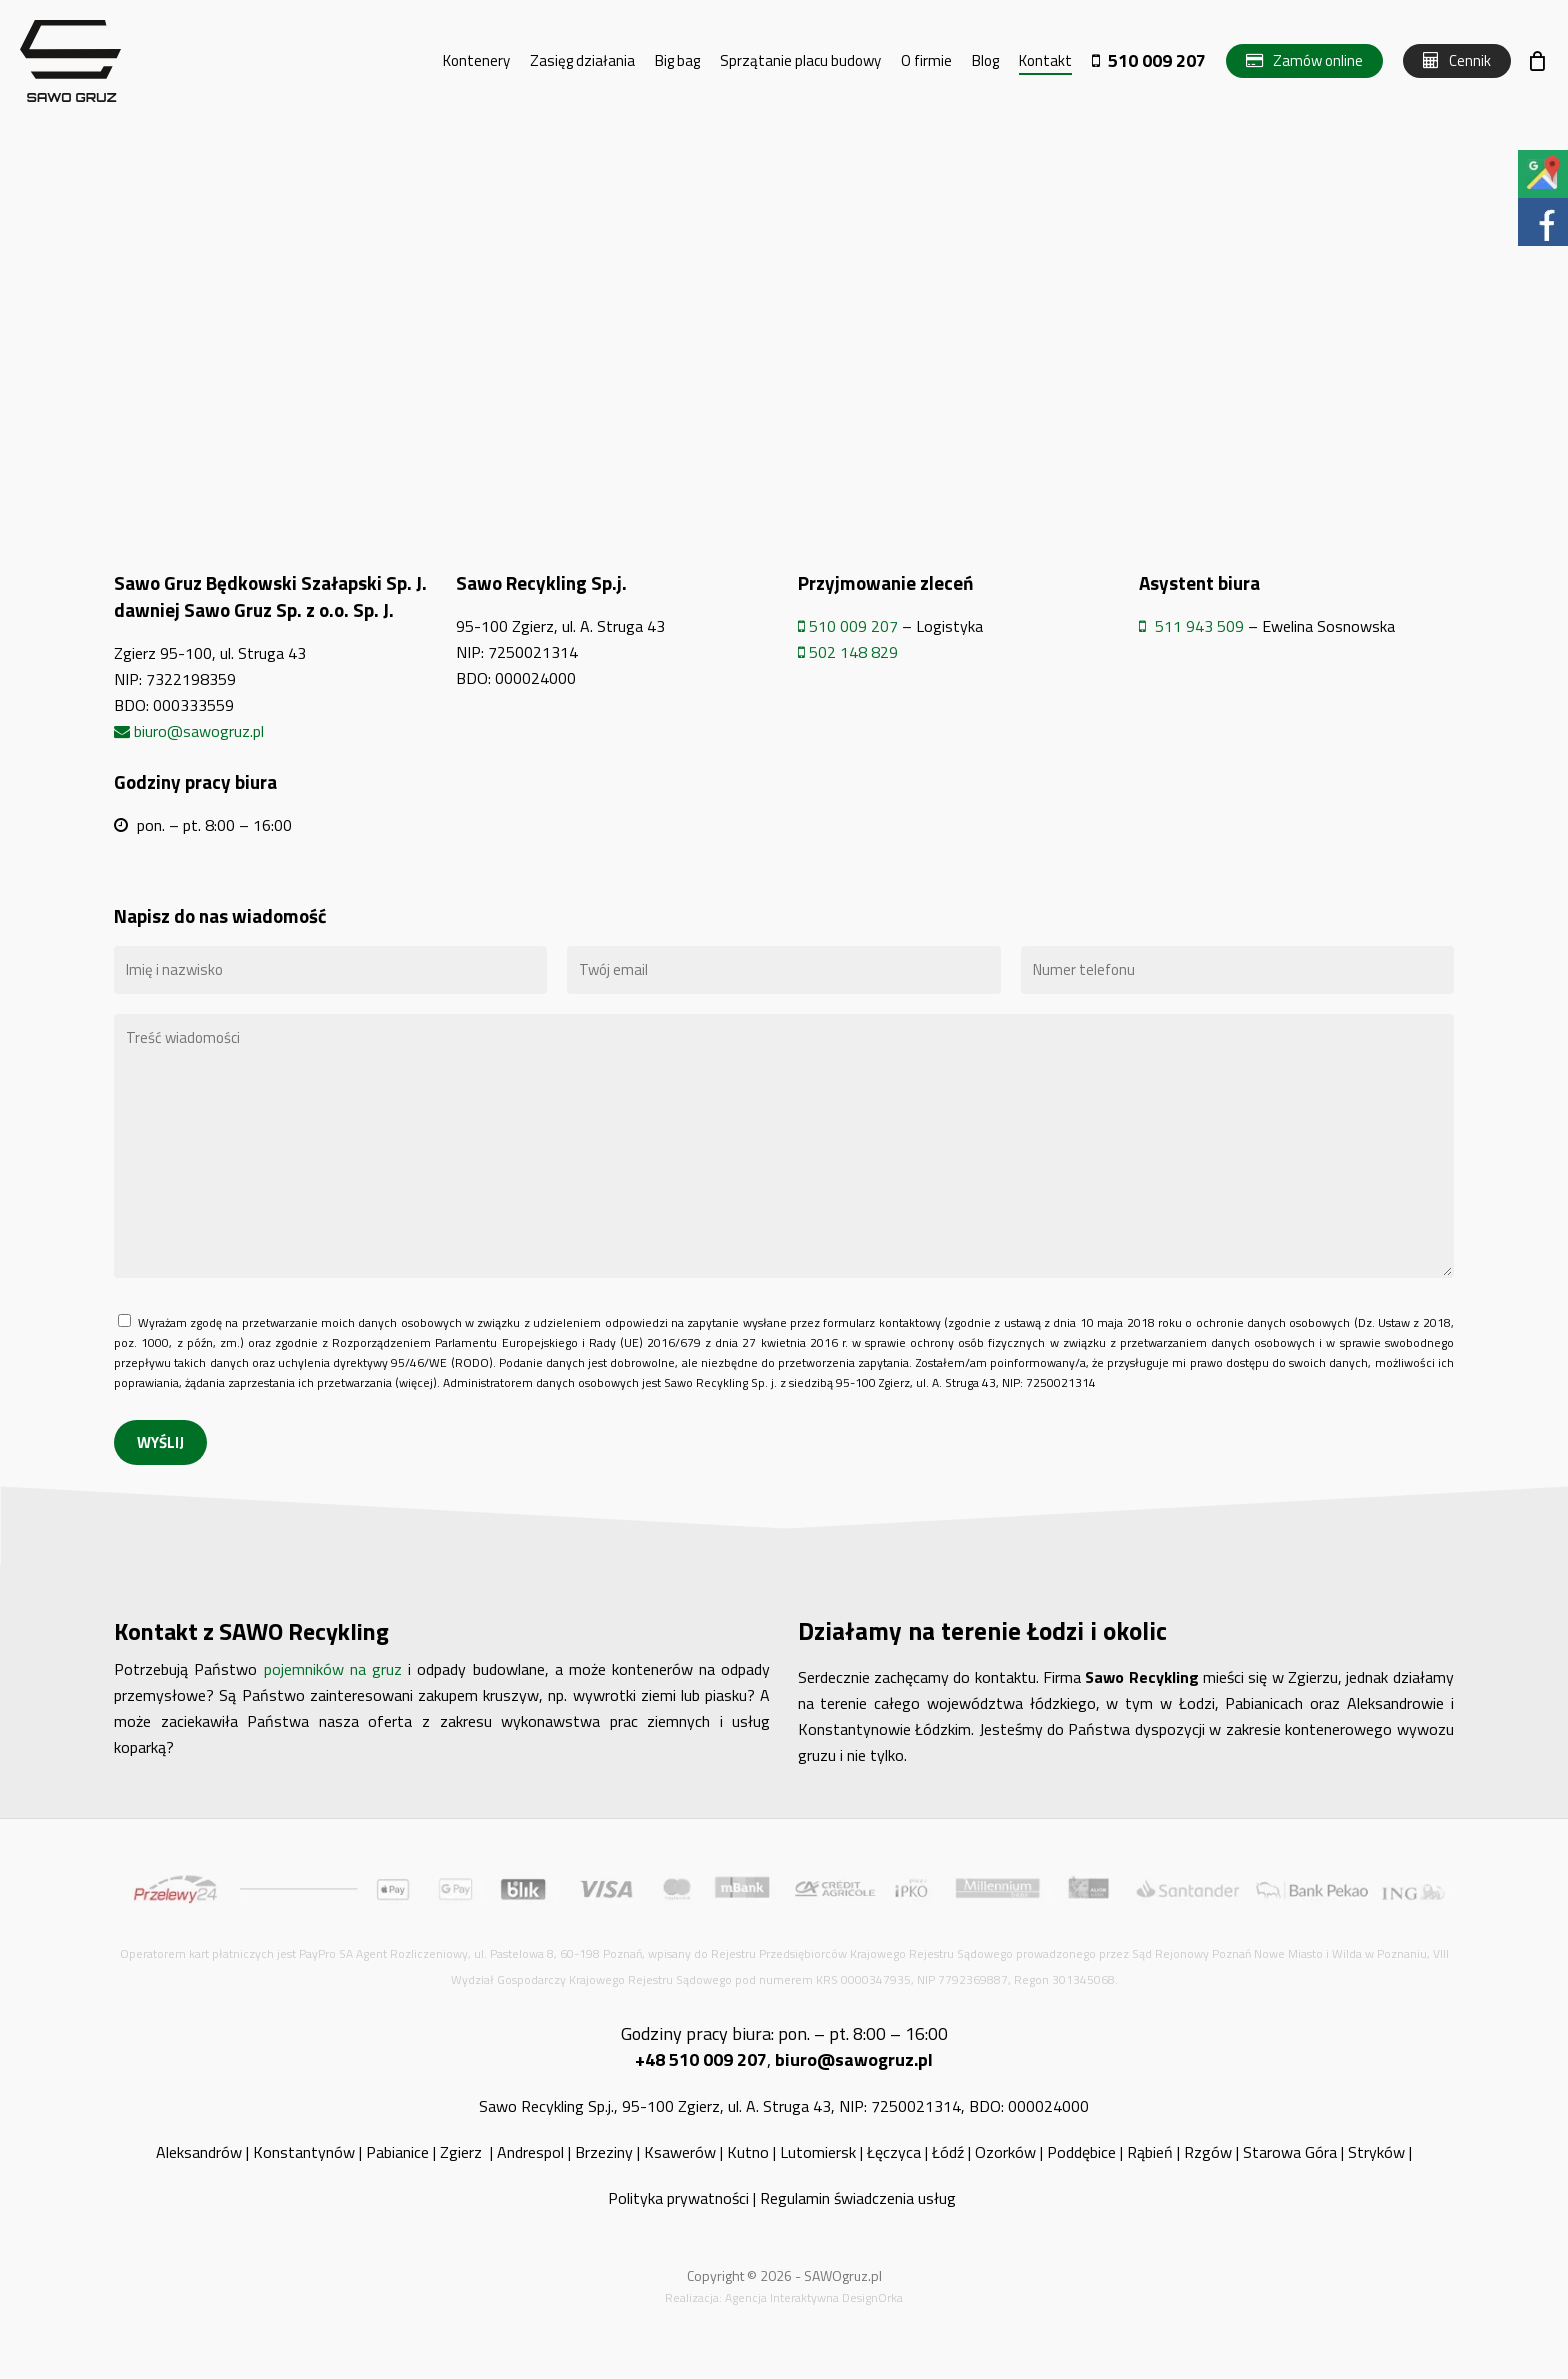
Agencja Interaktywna (782, 2297)
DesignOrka (872, 2297)
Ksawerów (680, 2152)
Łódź (948, 2152)
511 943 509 (1191, 626)
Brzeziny (604, 2152)
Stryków (1376, 2152)
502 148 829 (848, 652)
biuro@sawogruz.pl (189, 731)
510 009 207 (848, 626)
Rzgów (1208, 2152)
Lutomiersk (818, 2152)
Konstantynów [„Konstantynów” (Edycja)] (304, 2152)
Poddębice (1081, 2152)
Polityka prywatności (678, 2198)
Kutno (748, 2152)
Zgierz (463, 2152)
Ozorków (1005, 2152)
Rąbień (1150, 2152)
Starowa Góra (1290, 2152)
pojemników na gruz (329, 1669)
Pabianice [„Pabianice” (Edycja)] (397, 2152)
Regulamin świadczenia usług (860, 2198)
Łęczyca (894, 2152)
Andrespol (530, 2152)
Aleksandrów (199, 2152)
